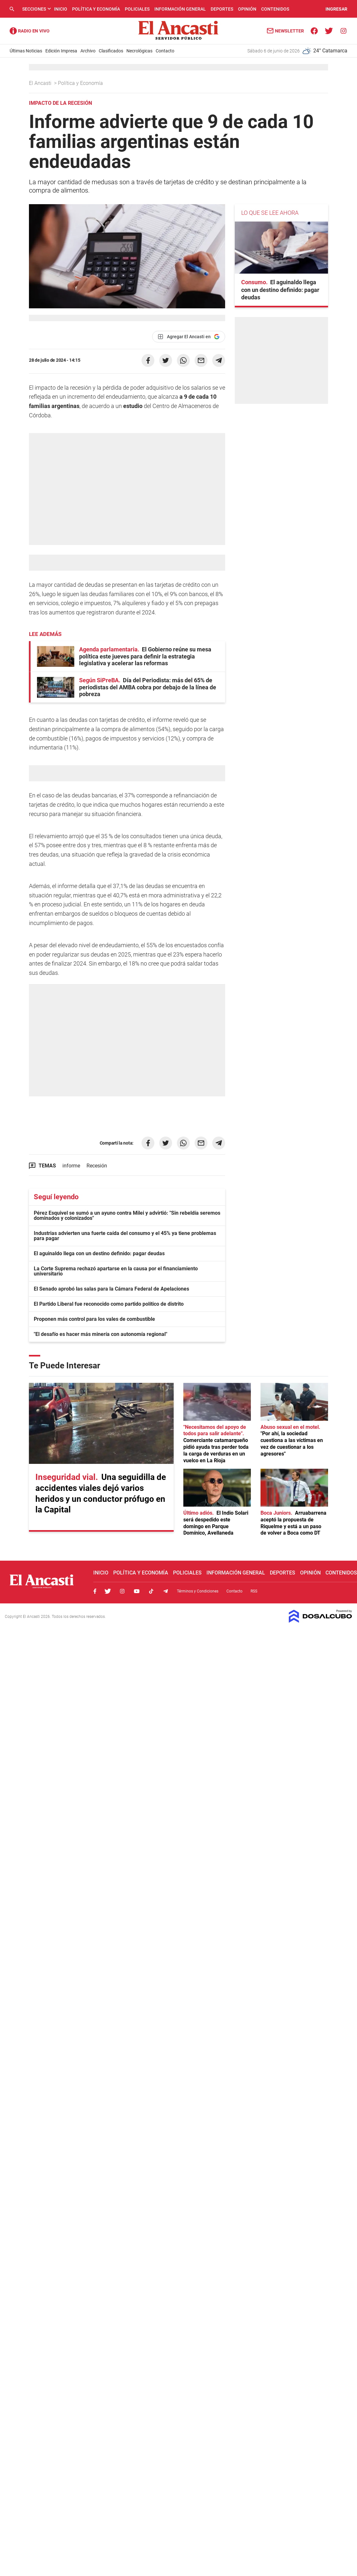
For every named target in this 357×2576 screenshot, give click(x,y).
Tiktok (151, 1591)
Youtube (136, 1591)
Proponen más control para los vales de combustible (94, 1319)
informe (71, 1166)
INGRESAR (336, 9)
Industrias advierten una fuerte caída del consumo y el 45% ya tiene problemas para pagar (125, 1235)
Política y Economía (96, 9)
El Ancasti (41, 83)
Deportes (222, 9)
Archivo (88, 50)
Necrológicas (139, 50)
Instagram (122, 1591)
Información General (180, 9)
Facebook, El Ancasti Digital (94, 1591)
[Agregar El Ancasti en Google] (188, 336)
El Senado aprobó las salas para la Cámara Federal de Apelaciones (111, 1289)
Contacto (165, 50)
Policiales (137, 9)
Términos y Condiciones (197, 1591)
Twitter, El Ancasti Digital (108, 1591)
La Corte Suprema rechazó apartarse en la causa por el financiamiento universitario (116, 1271)
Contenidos (275, 9)
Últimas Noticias (26, 50)
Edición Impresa (61, 50)
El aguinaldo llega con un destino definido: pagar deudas (99, 1253)
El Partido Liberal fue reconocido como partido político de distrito (109, 1304)
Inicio (60, 9)
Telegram (165, 1591)
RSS (254, 1591)
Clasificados (111, 50)
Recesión (97, 1166)
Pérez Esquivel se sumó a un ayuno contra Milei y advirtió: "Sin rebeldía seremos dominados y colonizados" (127, 1215)
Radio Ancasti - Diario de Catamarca (30, 30)
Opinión (247, 9)
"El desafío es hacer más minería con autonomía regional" (100, 1334)
